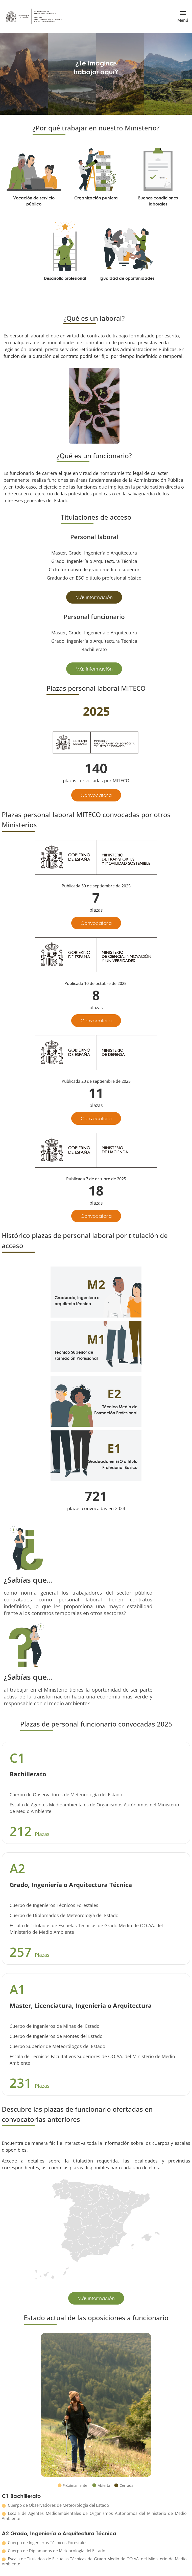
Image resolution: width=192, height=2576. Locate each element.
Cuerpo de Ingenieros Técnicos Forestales (54, 1905)
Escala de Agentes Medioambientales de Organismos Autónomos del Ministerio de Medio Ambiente (94, 1808)
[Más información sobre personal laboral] (94, 597)
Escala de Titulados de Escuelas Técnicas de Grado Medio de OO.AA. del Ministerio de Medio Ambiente (86, 1928)
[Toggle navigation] (181, 16)
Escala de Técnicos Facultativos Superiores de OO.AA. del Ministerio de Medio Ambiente (92, 2059)
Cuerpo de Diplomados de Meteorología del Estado (64, 1915)
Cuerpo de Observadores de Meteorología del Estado (66, 1794)
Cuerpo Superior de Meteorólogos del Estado (57, 2046)
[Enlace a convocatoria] (96, 923)
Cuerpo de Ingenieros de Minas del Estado (55, 2026)
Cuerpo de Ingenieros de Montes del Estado (56, 2036)
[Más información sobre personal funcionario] (94, 668)
